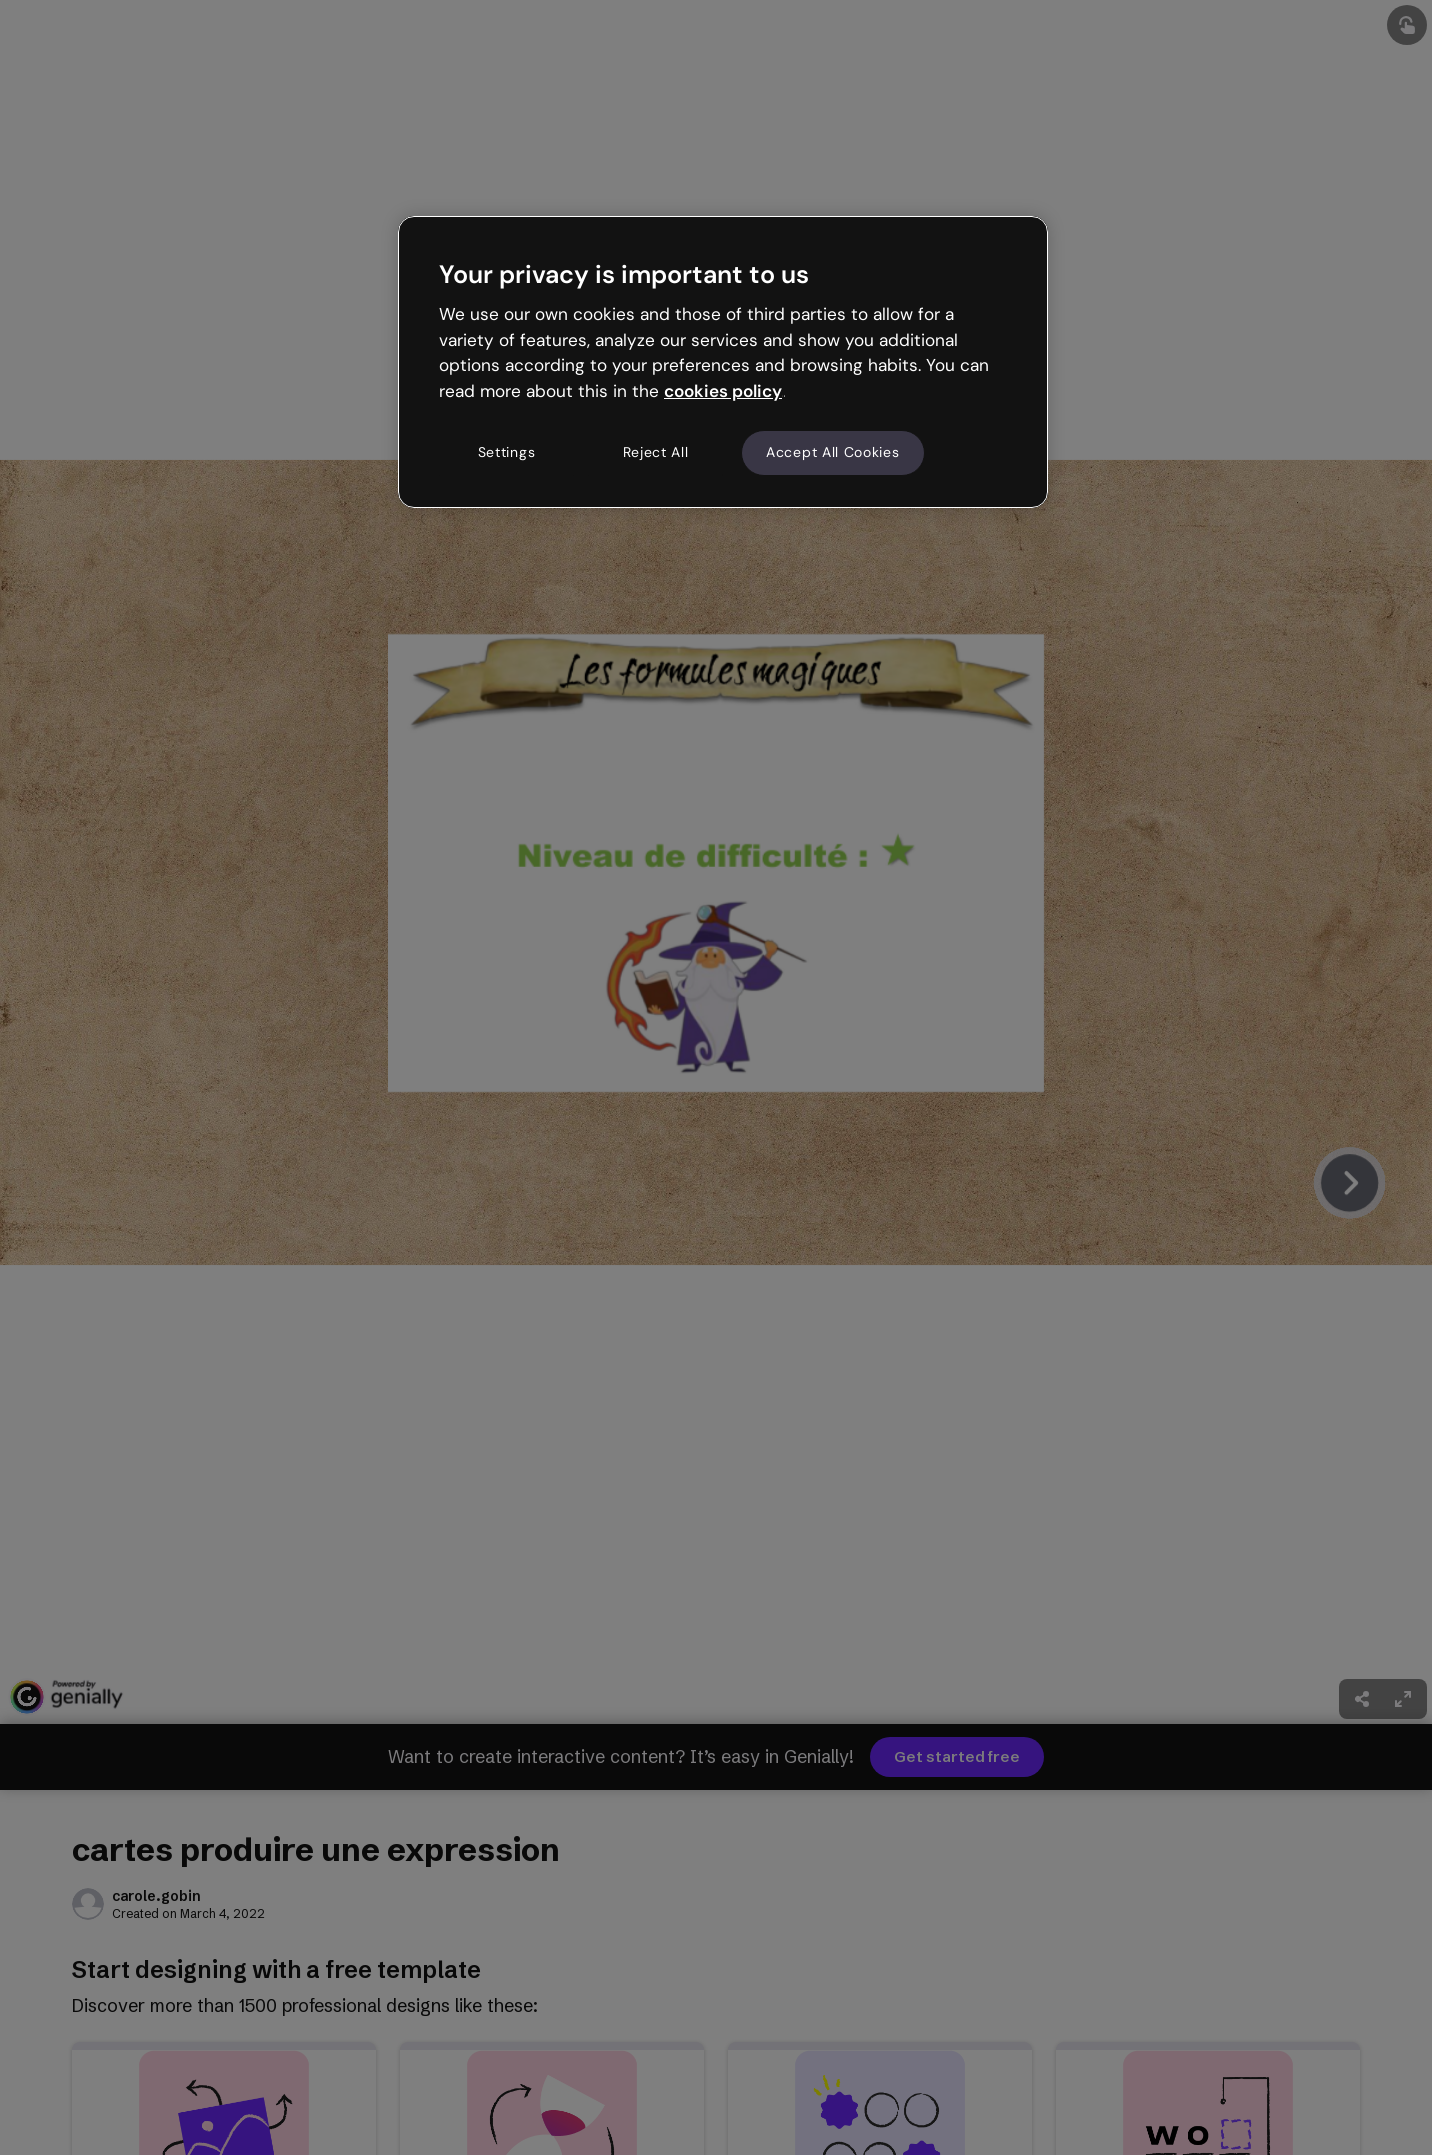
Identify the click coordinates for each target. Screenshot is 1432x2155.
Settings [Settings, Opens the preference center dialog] (507, 452)
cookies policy (723, 391)
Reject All (656, 452)
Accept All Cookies (833, 452)
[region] (723, 362)
